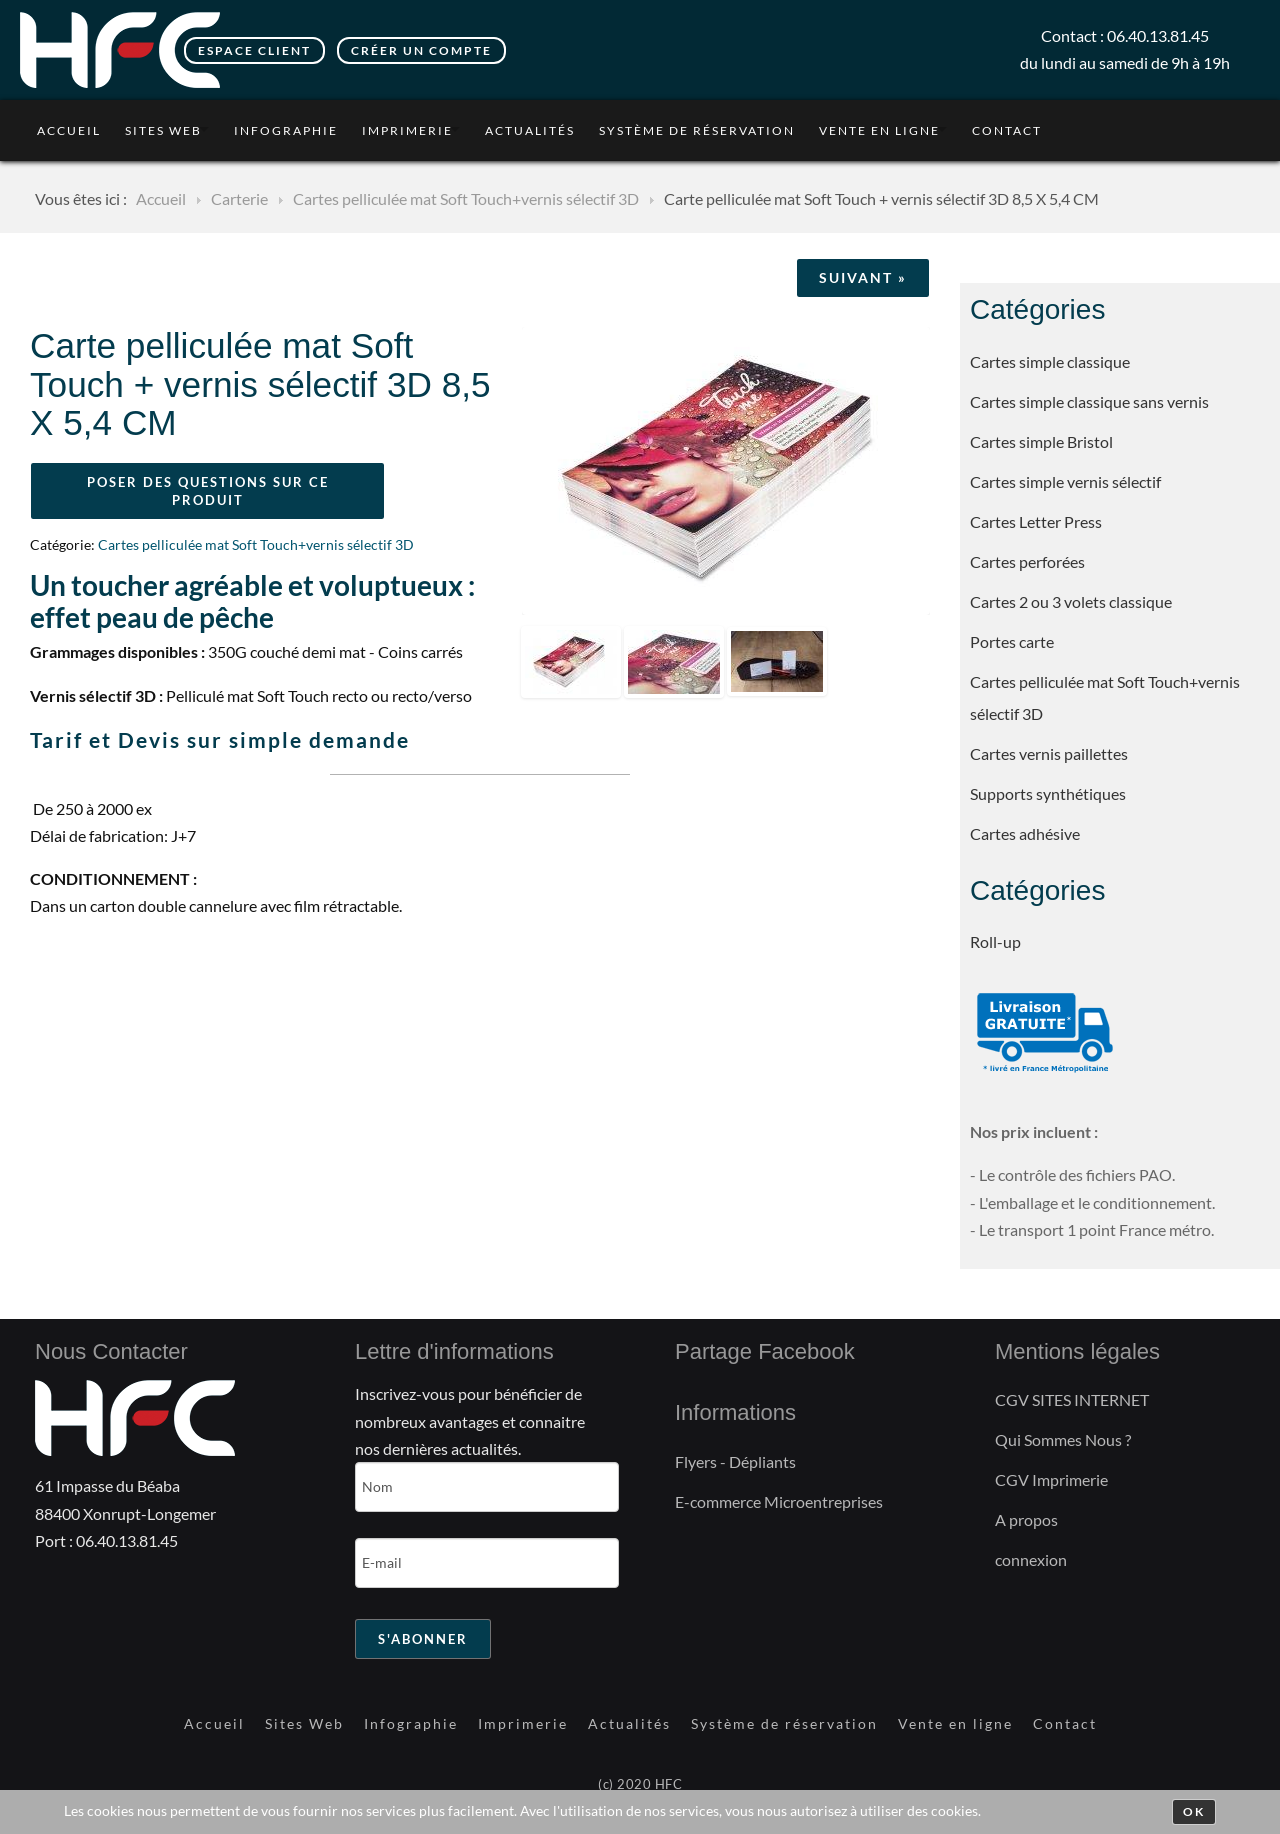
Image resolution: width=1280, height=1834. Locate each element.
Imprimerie (407, 130)
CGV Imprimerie (1051, 1479)
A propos (1026, 1519)
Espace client (254, 50)
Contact (1007, 130)
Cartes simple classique (1050, 361)
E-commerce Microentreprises (779, 1501)
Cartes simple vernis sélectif (1065, 481)
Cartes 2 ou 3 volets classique (1071, 601)
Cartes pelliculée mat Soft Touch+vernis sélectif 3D (1105, 697)
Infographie (286, 130)
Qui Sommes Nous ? (1063, 1439)
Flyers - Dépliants (735, 1461)
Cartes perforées (1027, 561)
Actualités (530, 130)
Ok (1194, 1811)
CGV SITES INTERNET (1072, 1399)
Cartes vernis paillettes (1049, 753)
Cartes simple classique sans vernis (1089, 401)
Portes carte (1012, 641)
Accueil (69, 130)
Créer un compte (421, 50)
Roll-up (995, 941)
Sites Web (163, 130)
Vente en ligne (879, 130)
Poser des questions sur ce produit (208, 491)
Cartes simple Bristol (1041, 441)
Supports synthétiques (1048, 793)
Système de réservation (697, 130)
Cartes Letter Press (1036, 521)
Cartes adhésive (1025, 833)
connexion (1031, 1559)
